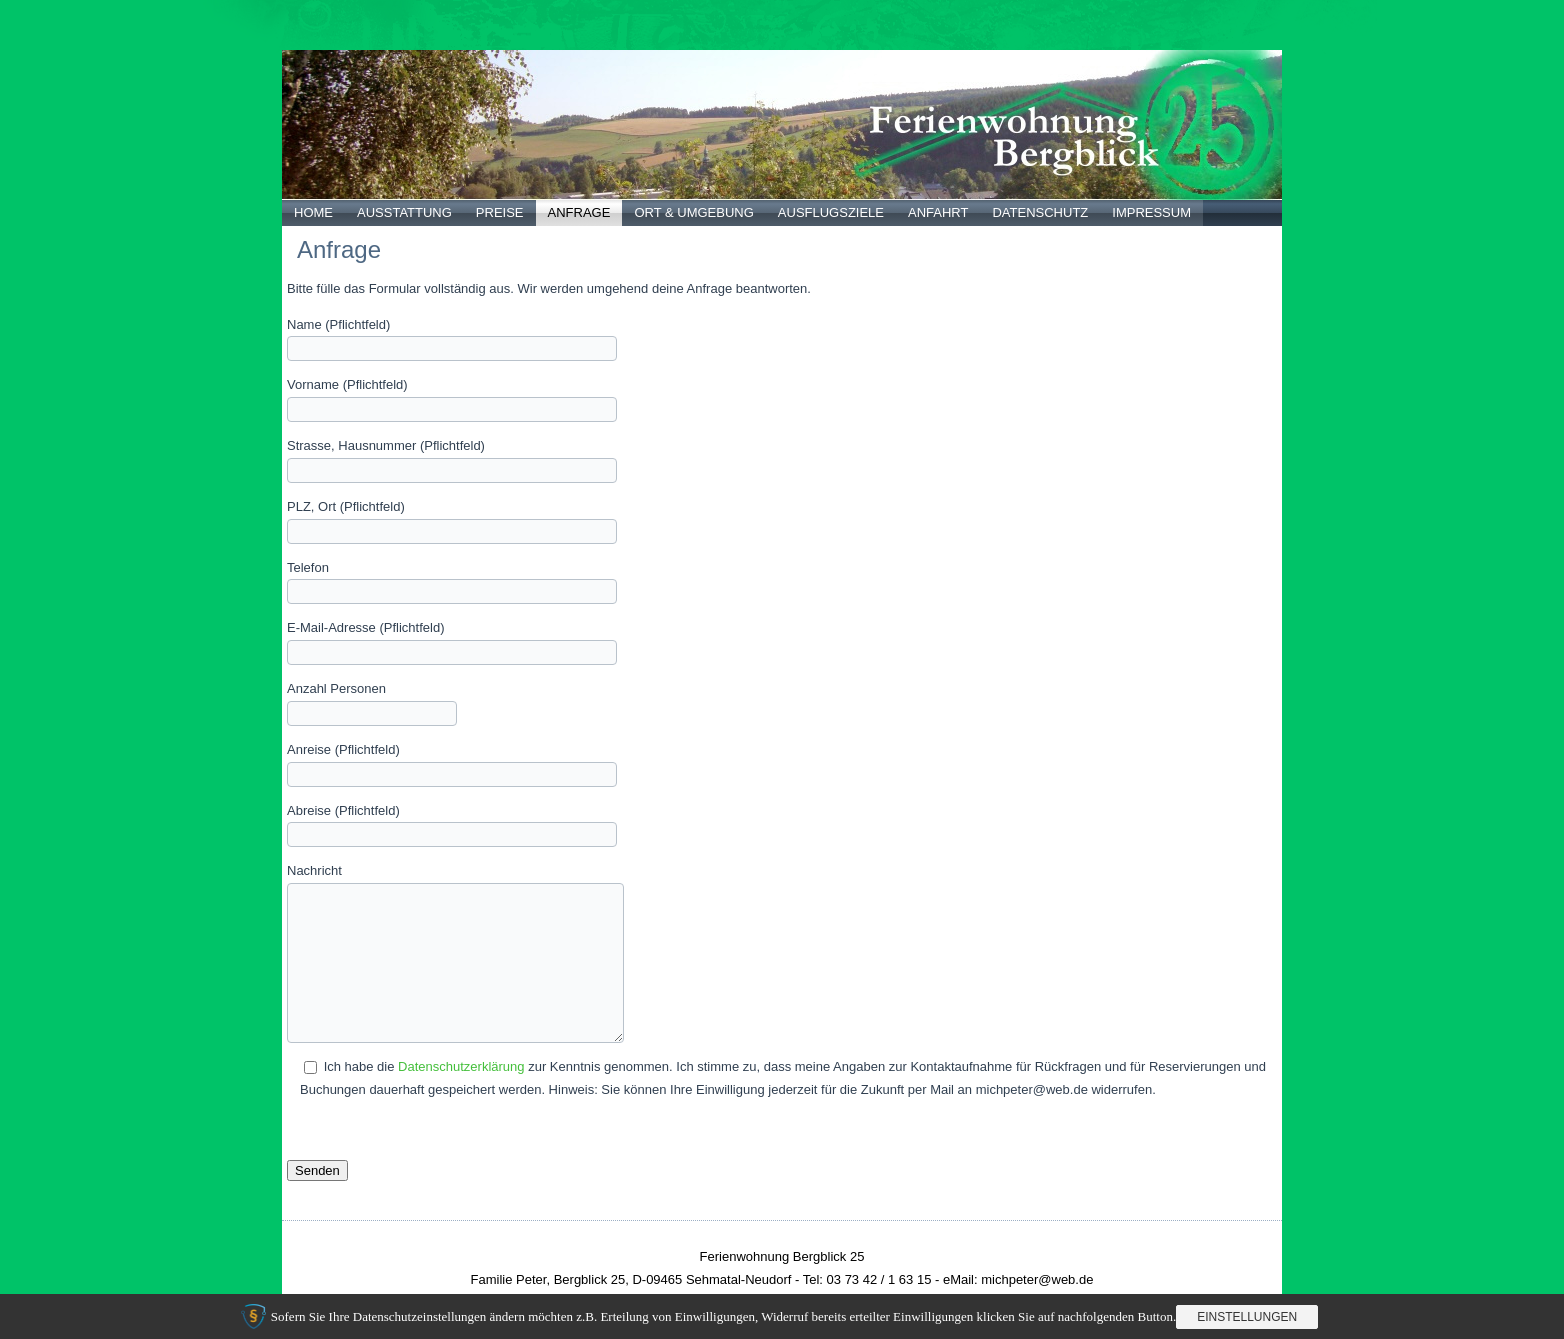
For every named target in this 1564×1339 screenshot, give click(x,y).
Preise (500, 212)
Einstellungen (1247, 1317)
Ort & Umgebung (693, 212)
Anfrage (579, 212)
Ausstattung (404, 212)
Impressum (1151, 212)
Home (313, 212)
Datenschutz (1040, 212)
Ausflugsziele (831, 212)
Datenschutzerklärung (461, 1066)
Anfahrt (938, 212)
